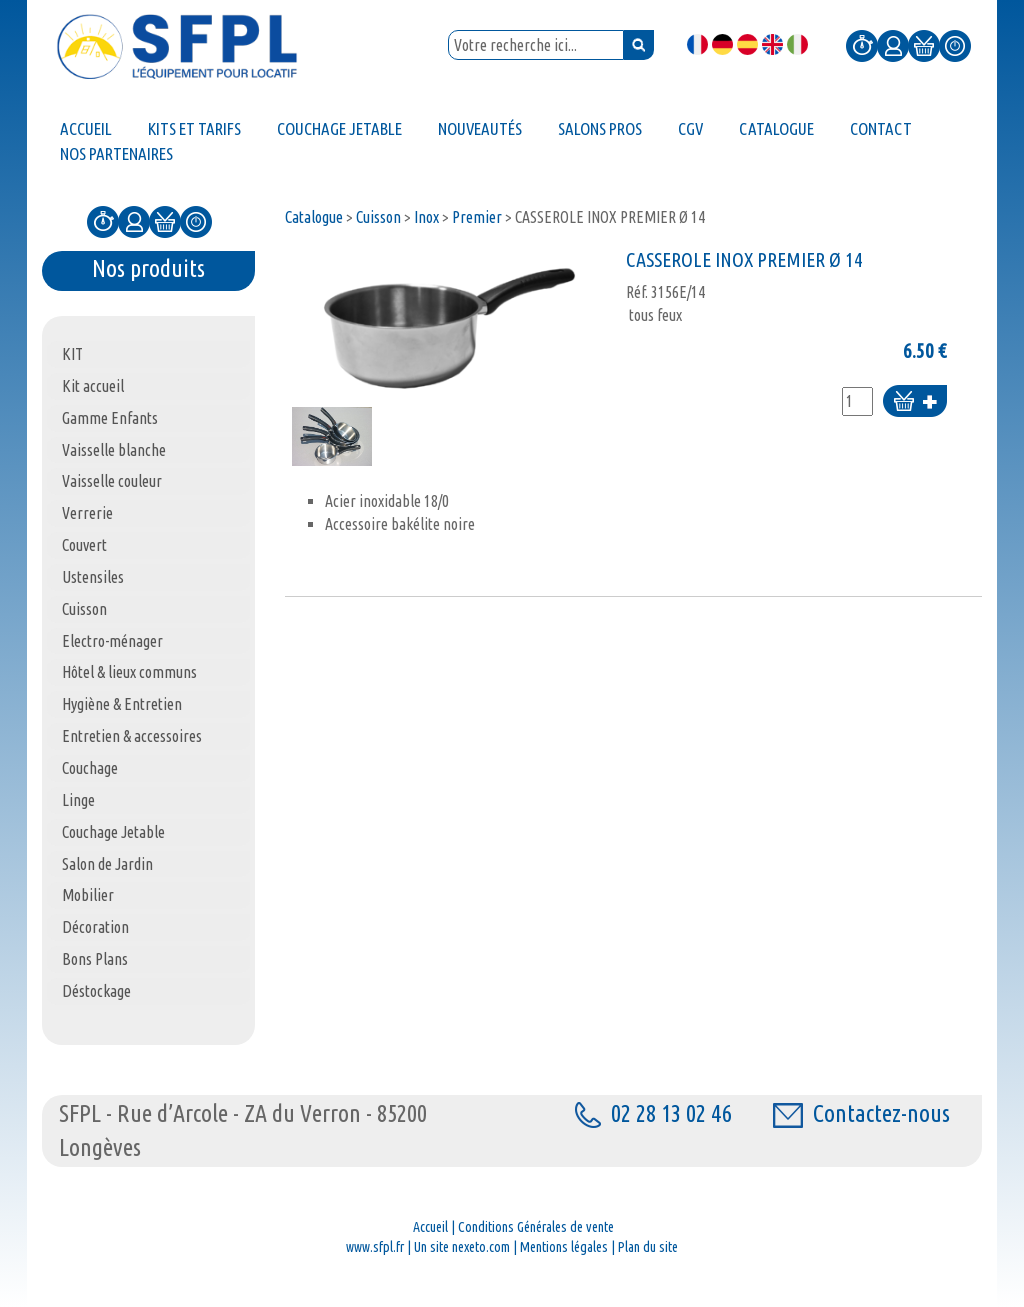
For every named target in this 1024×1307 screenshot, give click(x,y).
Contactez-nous (861, 1113)
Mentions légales (564, 1247)
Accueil (430, 1227)
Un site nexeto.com (462, 1247)
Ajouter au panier (915, 402)
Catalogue (314, 217)
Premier (477, 217)
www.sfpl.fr (375, 1247)
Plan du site (648, 1247)
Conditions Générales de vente (536, 1227)
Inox (426, 217)
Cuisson (378, 217)
